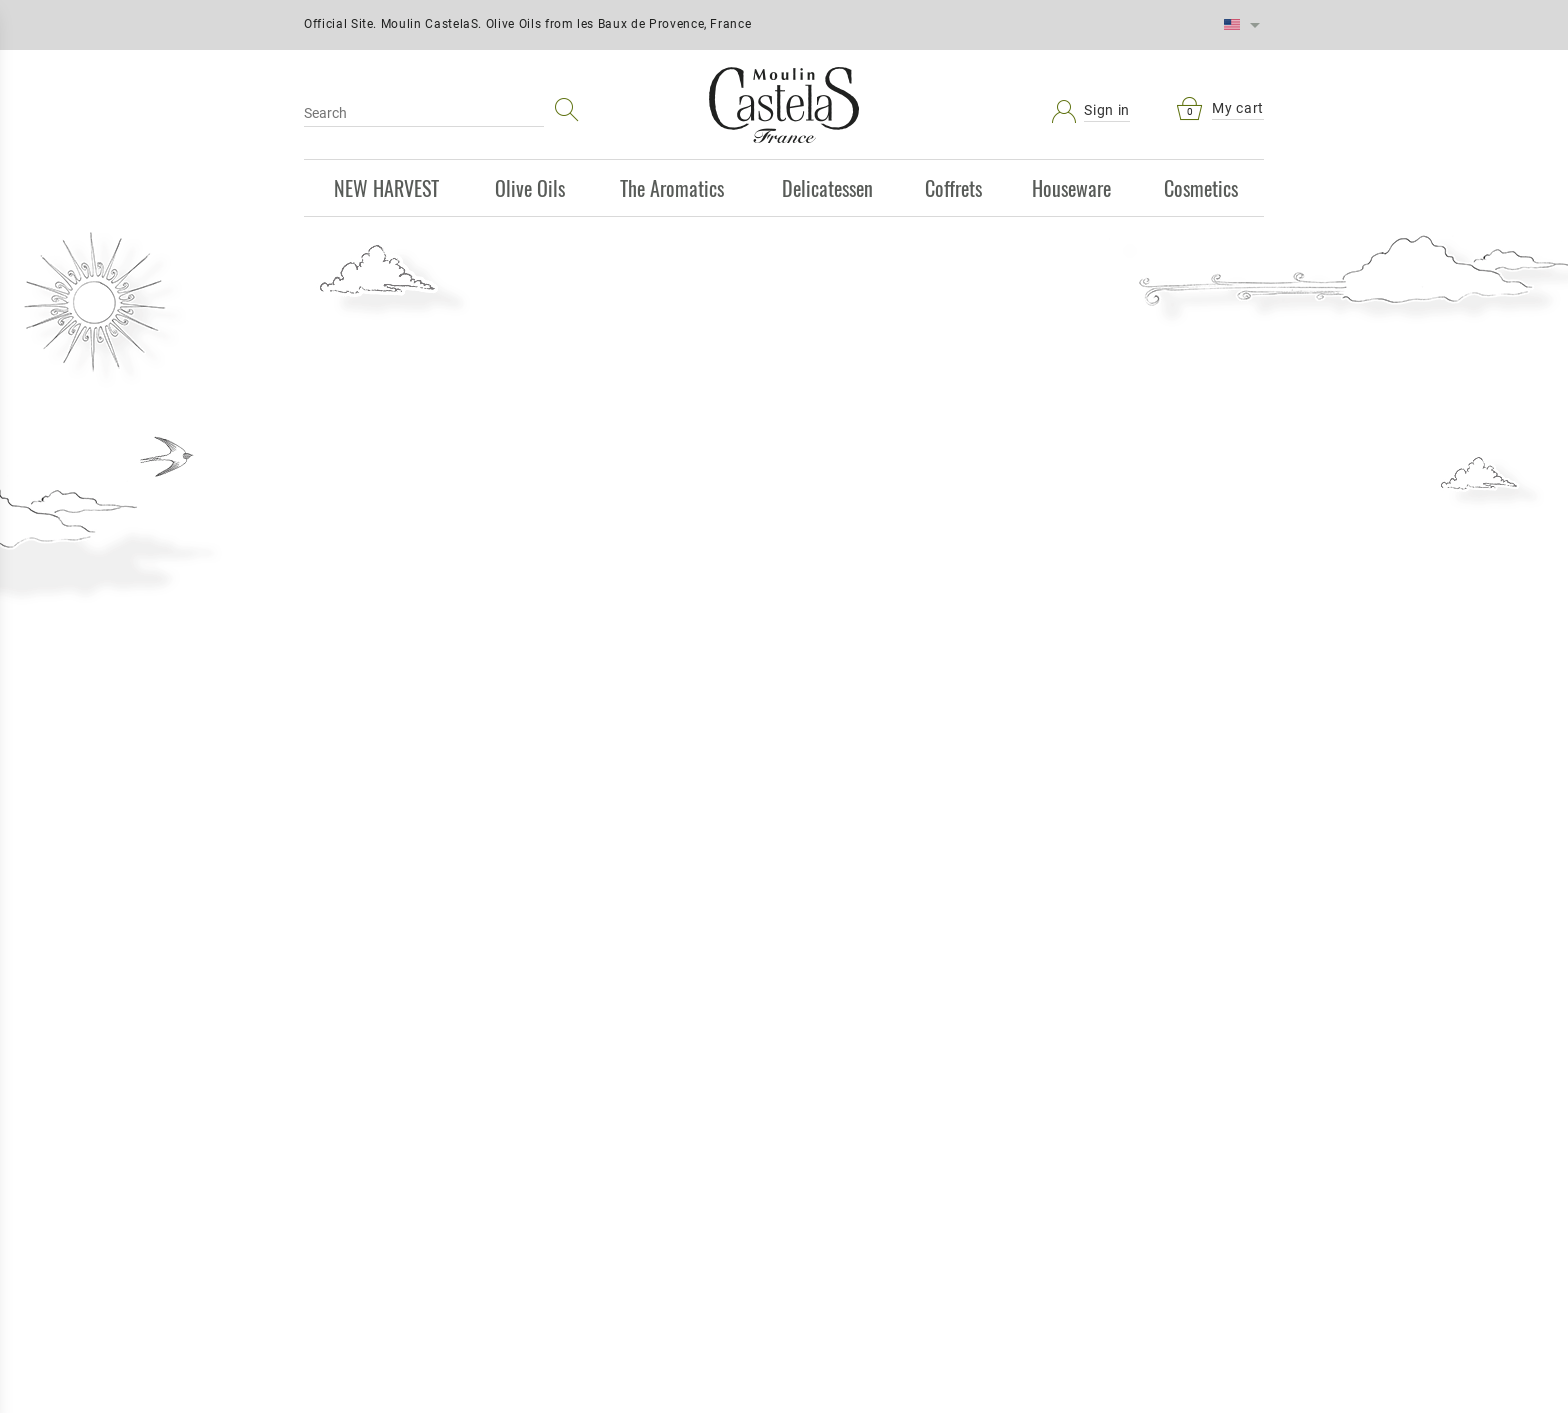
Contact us (896, 976)
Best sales (657, 976)
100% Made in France (943, 344)
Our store (896, 1046)
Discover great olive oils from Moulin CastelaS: (708, 344)
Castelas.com (418, 1011)
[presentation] (1170, 1106)
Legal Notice (896, 941)
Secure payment (418, 941)
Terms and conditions (896, 906)
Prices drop (658, 906)
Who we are (896, 1011)
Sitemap (418, 976)
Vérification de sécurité (1106, 1050)
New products (657, 941)
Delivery (418, 906)
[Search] (424, 113)
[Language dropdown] (1242, 25)
